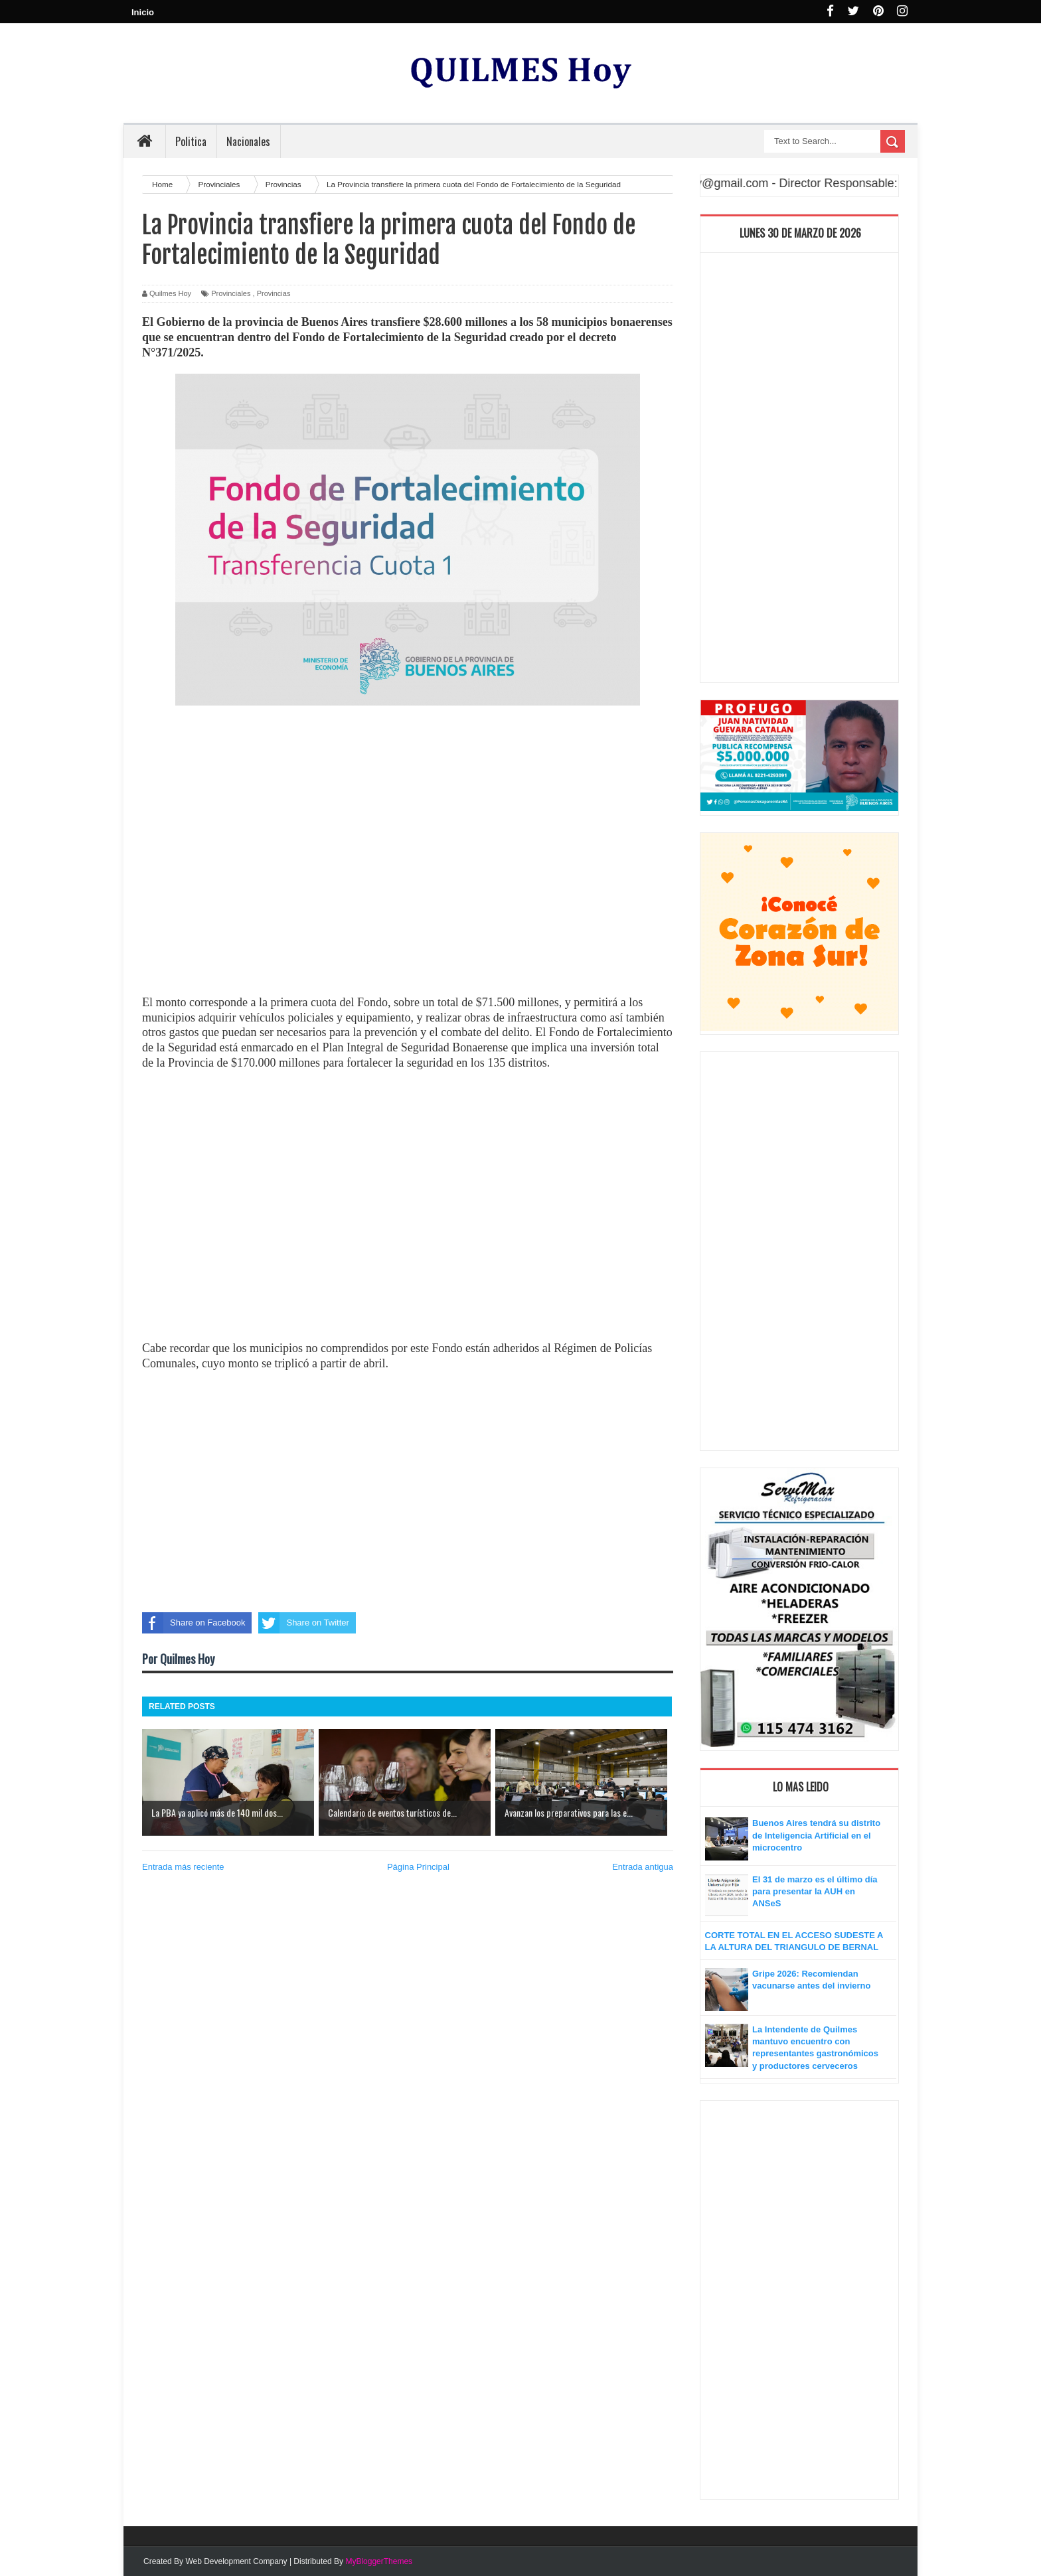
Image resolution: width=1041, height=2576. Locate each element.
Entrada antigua (642, 1867)
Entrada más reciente (183, 1867)
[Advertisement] (407, 875)
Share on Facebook (193, 1622)
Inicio (142, 12)
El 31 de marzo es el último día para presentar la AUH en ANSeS (815, 1891)
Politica (190, 141)
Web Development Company (236, 2561)
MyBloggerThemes (378, 2561)
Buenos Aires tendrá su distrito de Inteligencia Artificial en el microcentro (816, 1835)
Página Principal (418, 1867)
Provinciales (230, 293)
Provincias (274, 293)
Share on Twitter (303, 1622)
